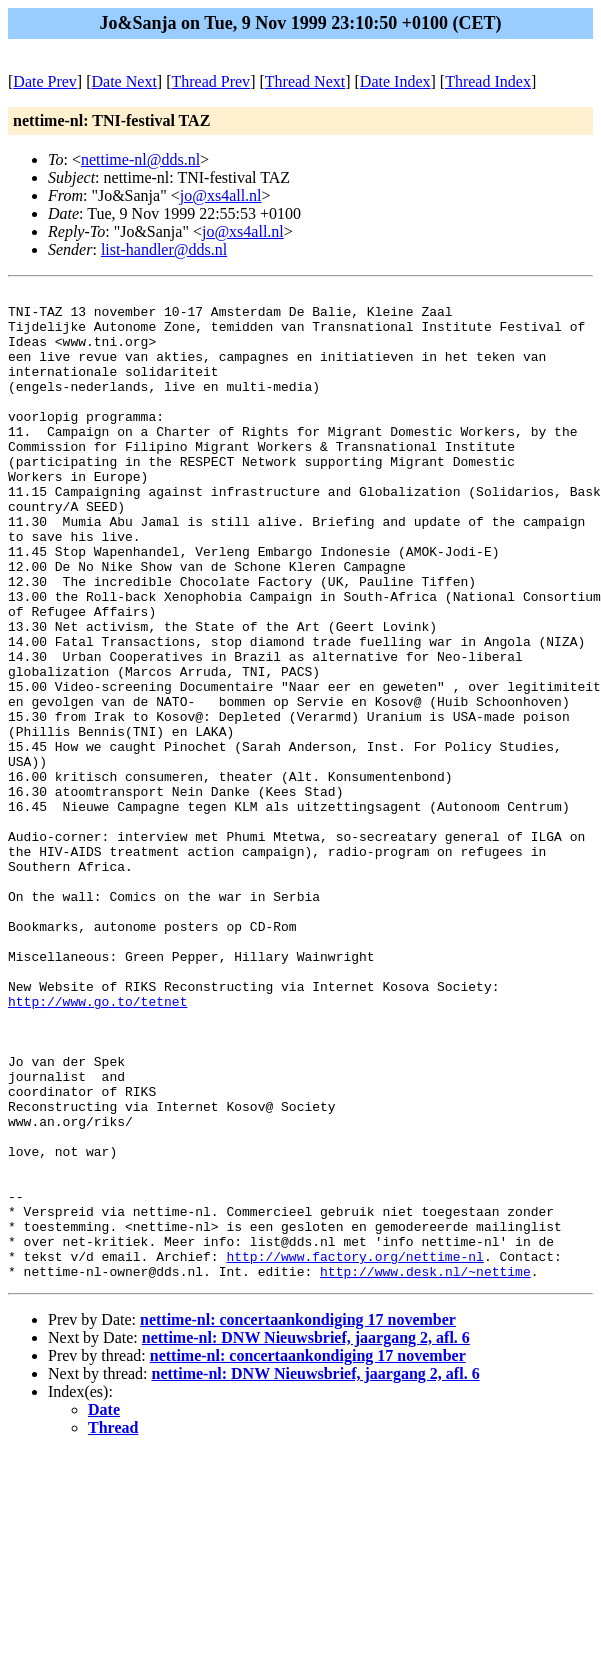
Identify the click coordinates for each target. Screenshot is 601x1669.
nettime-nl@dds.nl (140, 159)
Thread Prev (210, 81)
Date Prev (45, 81)
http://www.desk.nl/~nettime (425, 1469)
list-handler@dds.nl (164, 249)
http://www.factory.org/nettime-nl (354, 1451)
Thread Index (488, 81)
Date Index (395, 81)
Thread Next (305, 81)
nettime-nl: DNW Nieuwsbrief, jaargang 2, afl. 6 (306, 1535)
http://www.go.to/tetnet (97, 1145)
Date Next (124, 81)
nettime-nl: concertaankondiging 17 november (298, 1517)
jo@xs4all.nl (221, 195)
